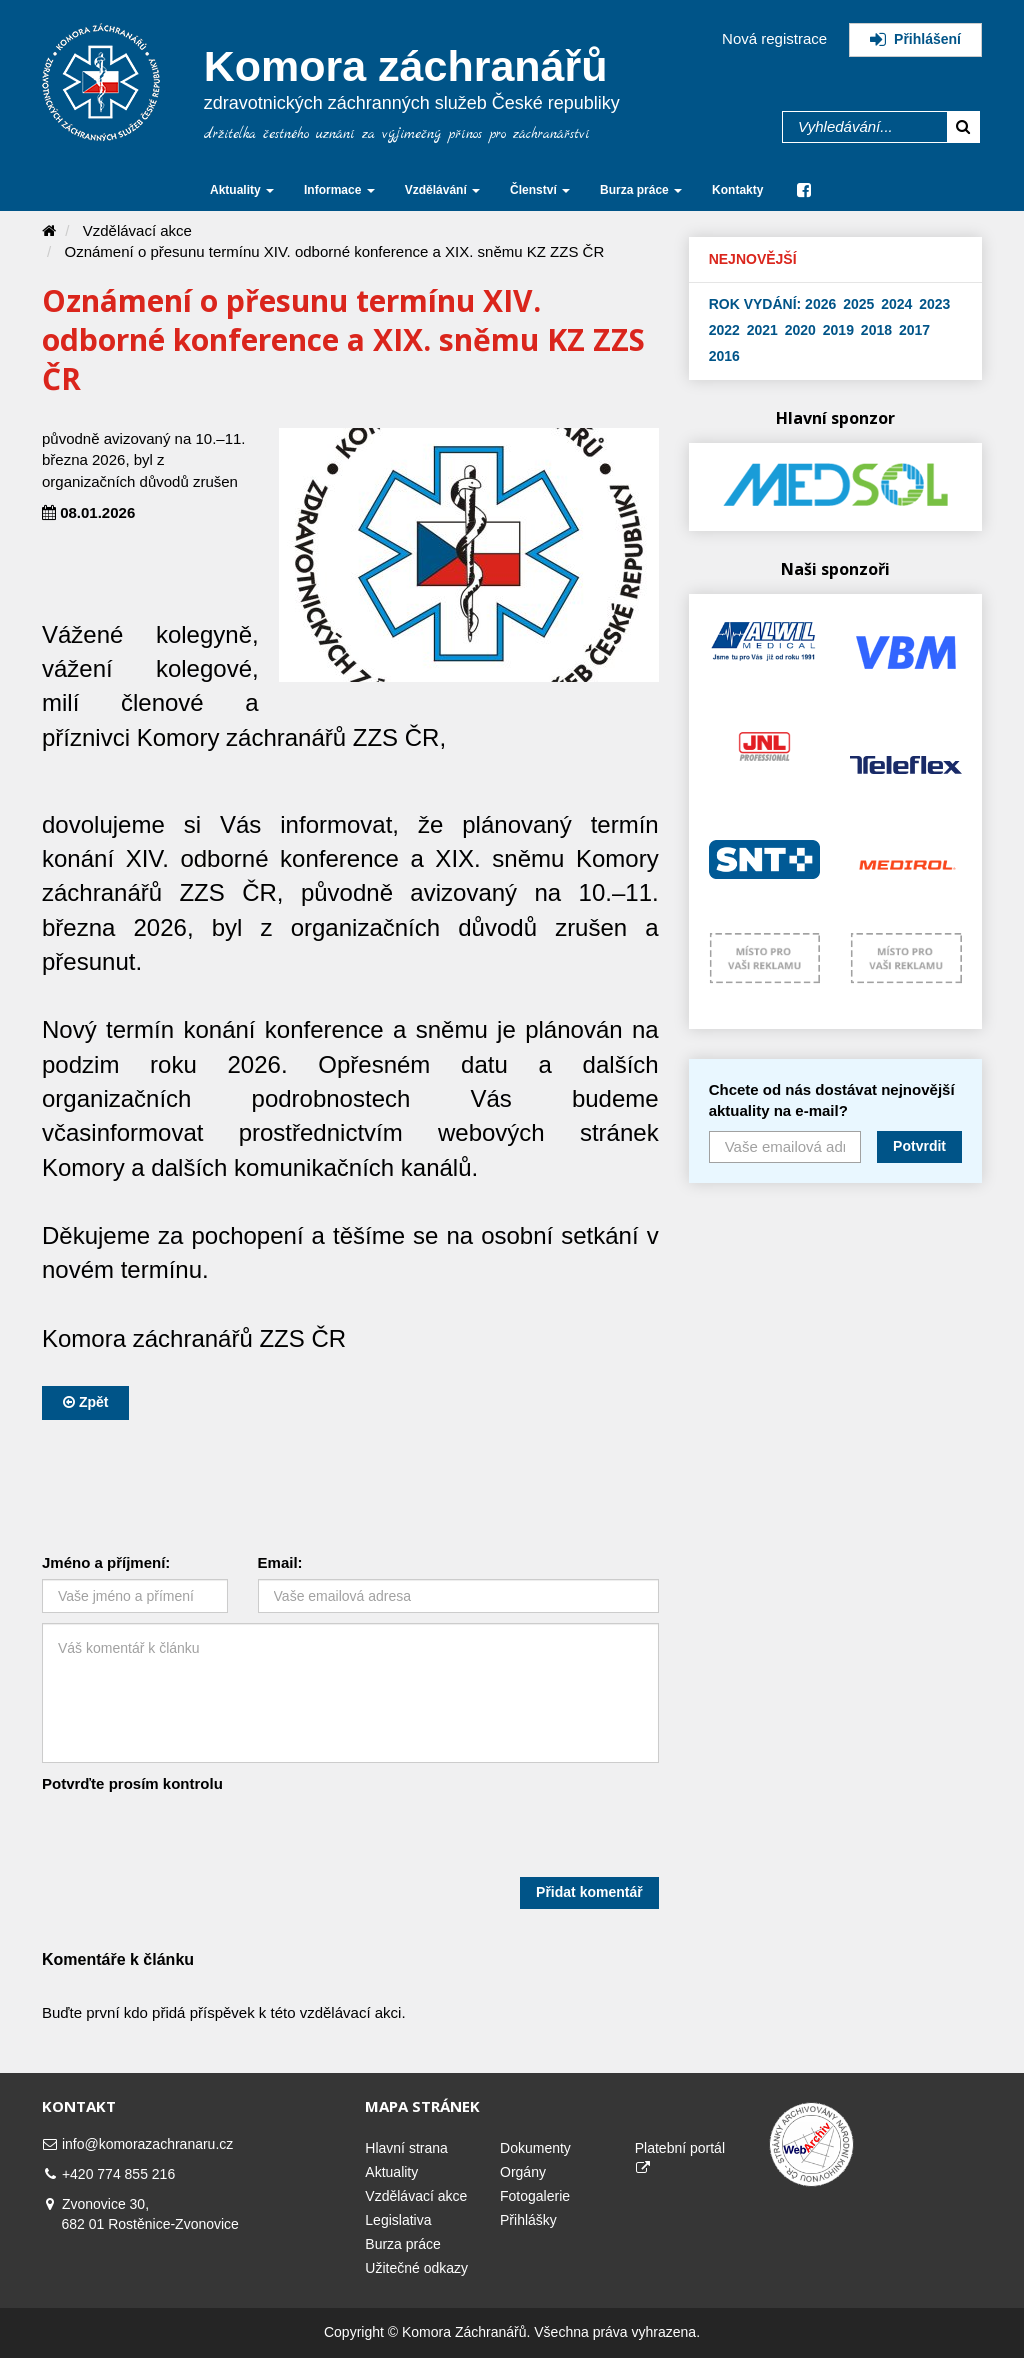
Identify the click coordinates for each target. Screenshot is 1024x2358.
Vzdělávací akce (137, 230)
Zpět (85, 1402)
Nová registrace (774, 38)
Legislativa (398, 2220)
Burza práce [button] (641, 190)
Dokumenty (535, 2148)
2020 (800, 330)
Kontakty (737, 190)
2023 (934, 304)
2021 (762, 330)
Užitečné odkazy (416, 2268)
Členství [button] (540, 190)
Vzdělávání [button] (442, 190)
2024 (896, 304)
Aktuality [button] (242, 190)
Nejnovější (753, 259)
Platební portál (680, 2157)
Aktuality (391, 2172)
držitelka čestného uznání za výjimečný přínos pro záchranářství (397, 134)
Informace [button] (339, 190)
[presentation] (194, 1838)
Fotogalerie (535, 2196)
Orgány (523, 2172)
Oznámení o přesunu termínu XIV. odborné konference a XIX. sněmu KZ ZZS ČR (335, 251)
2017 (914, 330)
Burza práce (402, 2244)
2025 (858, 304)
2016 (724, 356)
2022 (724, 330)
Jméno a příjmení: (106, 1562)
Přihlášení (915, 39)
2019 (838, 330)
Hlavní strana (406, 2148)
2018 (876, 330)
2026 (820, 304)
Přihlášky (528, 2220)
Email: (280, 1562)
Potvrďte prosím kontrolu (132, 1783)
